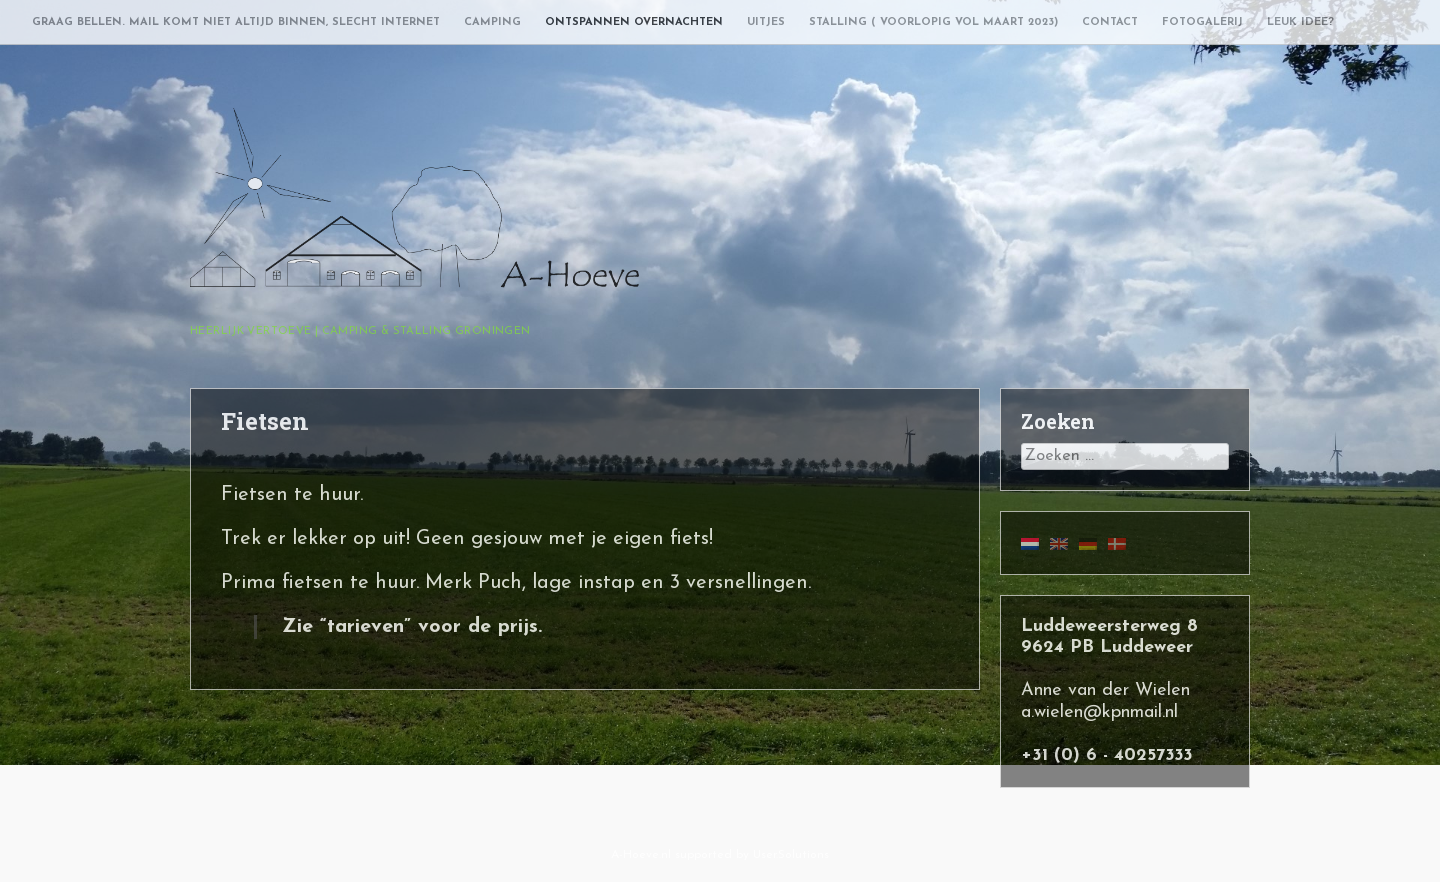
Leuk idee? (1300, 22)
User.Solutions (791, 855)
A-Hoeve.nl (641, 855)
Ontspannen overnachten (634, 22)
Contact (1110, 22)
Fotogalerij (1202, 22)
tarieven (365, 627)
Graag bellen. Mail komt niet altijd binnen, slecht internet (236, 22)
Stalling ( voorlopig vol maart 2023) (933, 22)
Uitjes (766, 22)
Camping (492, 22)
